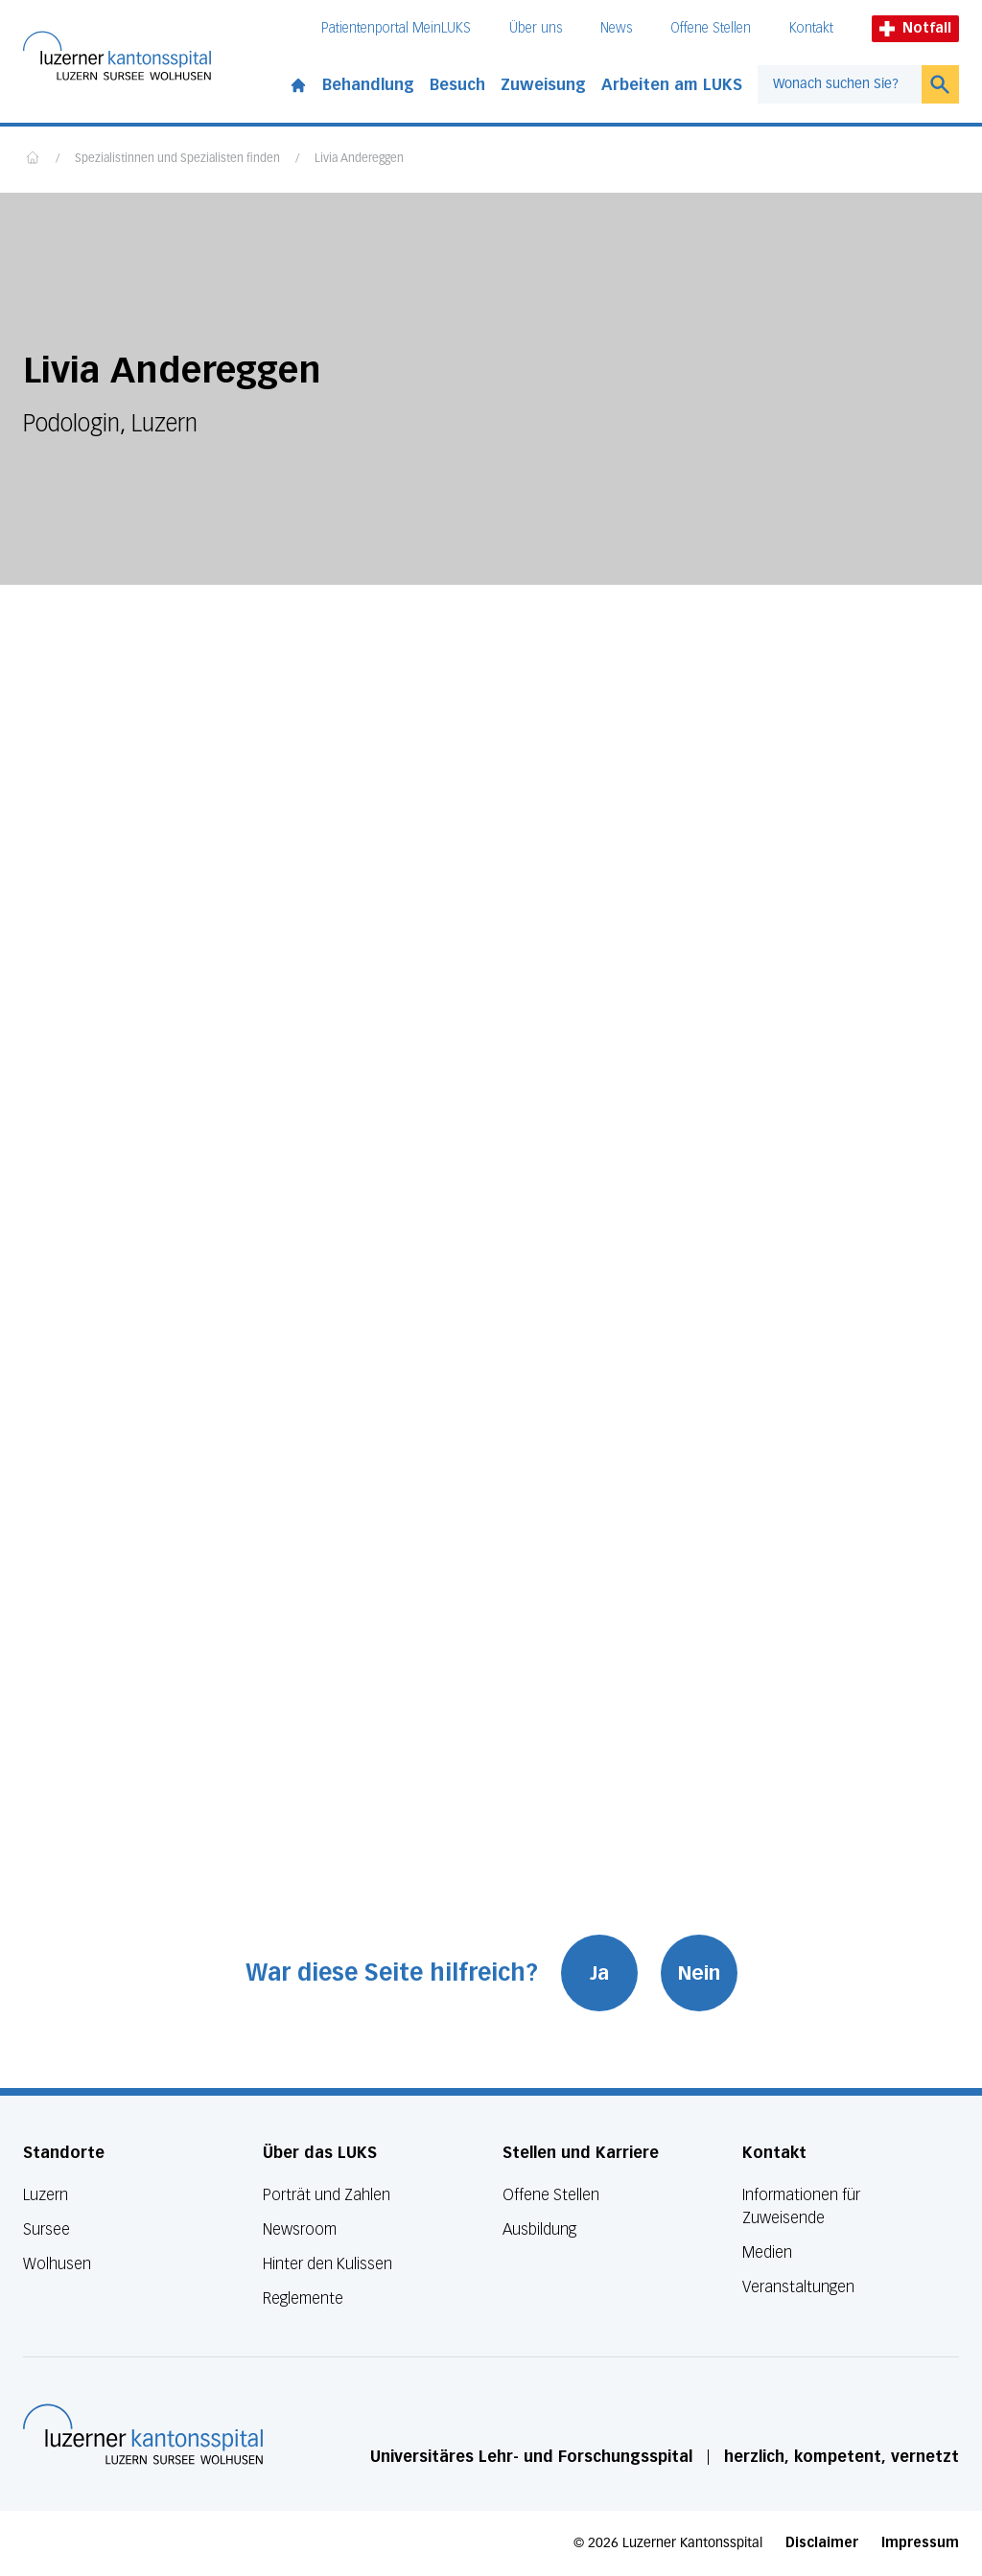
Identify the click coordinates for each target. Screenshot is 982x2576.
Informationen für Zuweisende (801, 2206)
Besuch (457, 85)
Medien (767, 2252)
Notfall (915, 28)
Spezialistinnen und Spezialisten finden (177, 159)
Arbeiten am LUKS (671, 85)
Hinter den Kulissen (327, 2264)
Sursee (46, 2229)
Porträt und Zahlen (326, 2195)
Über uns (535, 28)
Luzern (45, 2195)
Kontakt (811, 28)
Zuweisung (543, 85)
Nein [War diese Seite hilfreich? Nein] (699, 1972)
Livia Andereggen (359, 159)
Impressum (920, 2543)
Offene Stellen (710, 28)
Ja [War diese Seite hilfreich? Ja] (599, 1972)
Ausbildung (539, 2229)
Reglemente (303, 2298)
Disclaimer (821, 2543)
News (616, 28)
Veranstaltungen (798, 2287)
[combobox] (840, 84)
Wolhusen (57, 2264)
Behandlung (368, 85)
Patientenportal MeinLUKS (396, 28)
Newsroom (300, 2229)
